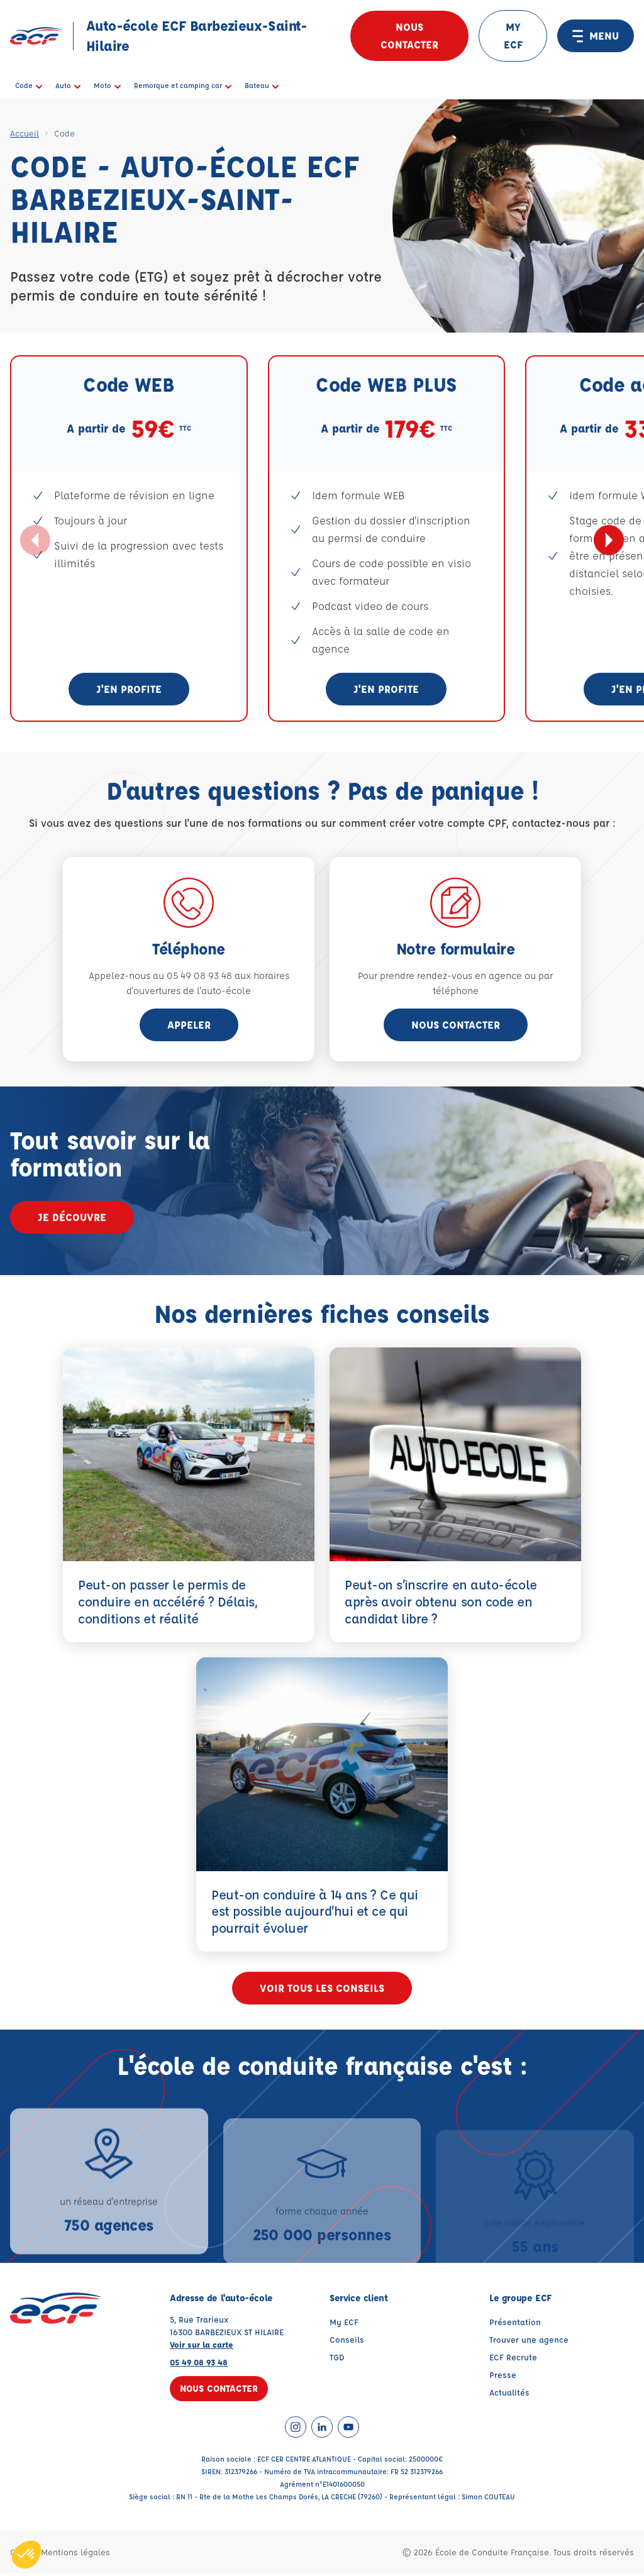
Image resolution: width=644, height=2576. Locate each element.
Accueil (24, 133)
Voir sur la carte (201, 2346)
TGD (337, 2359)
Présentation (515, 2324)
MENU (595, 36)
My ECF (344, 2324)
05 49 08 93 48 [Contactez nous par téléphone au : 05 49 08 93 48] (199, 2364)
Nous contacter (409, 35)
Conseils (347, 2341)
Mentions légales (75, 2554)
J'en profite (129, 688)
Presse (502, 2377)
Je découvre (72, 1217)
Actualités (509, 2394)
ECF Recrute (513, 2359)
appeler (189, 1024)
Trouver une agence (529, 2341)
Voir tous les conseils (322, 1990)
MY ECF (513, 35)
